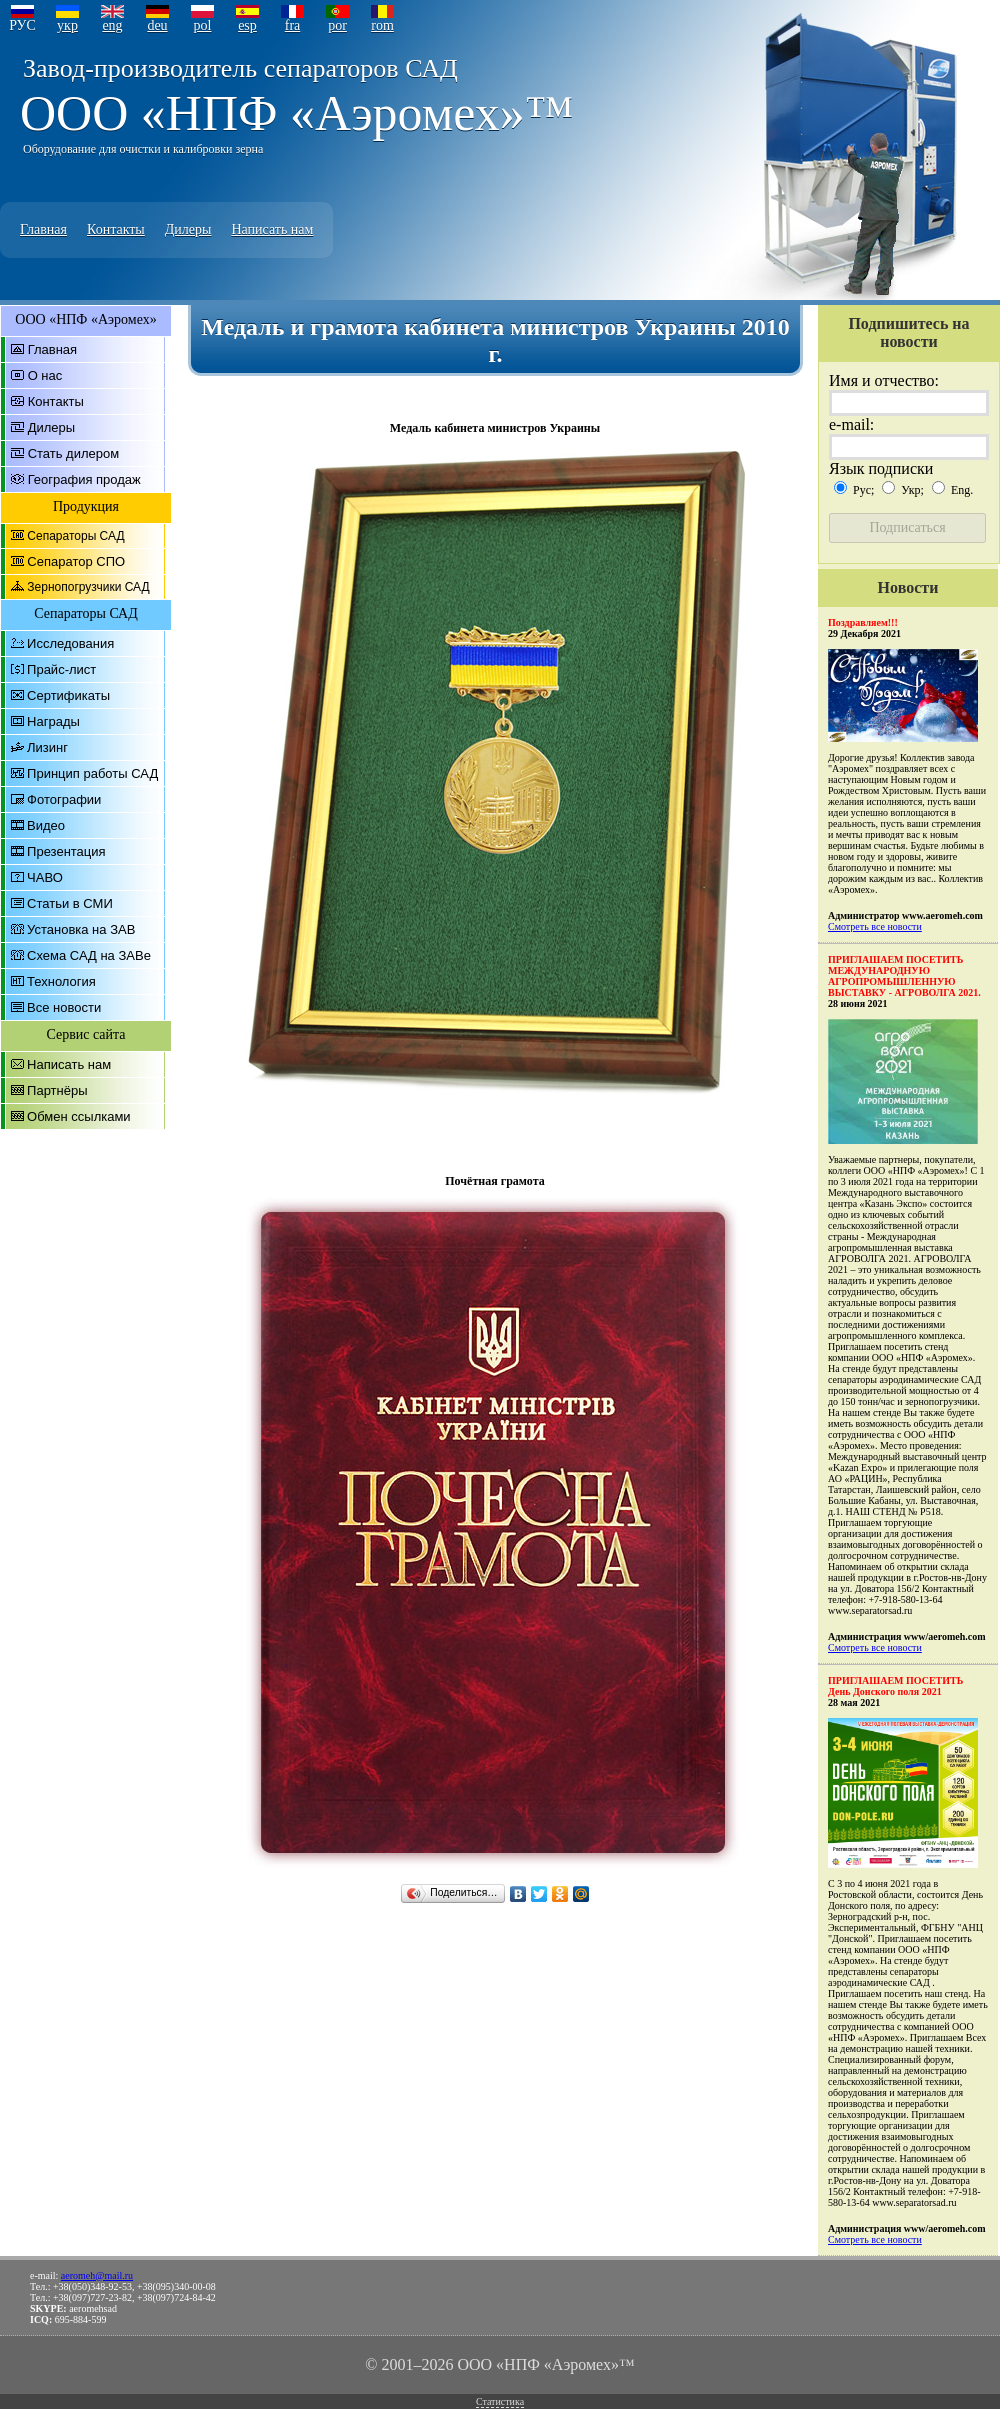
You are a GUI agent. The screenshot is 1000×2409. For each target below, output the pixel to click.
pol (203, 25)
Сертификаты (68, 695)
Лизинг (47, 747)
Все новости (64, 1007)
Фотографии (64, 799)
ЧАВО (45, 877)
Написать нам (272, 229)
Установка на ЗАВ (81, 929)
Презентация (66, 851)
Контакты (116, 229)
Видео (46, 825)
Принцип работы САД (92, 773)
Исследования (70, 643)
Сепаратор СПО (76, 561)
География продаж (84, 479)
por (337, 25)
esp (247, 25)
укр (67, 25)
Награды (53, 721)
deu (157, 25)
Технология (61, 981)
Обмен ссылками (79, 1116)
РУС (22, 25)
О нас (45, 375)
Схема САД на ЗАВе (89, 955)
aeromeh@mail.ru (97, 2275)
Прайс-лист (61, 669)
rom (382, 25)
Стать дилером (74, 453)
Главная (43, 229)
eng (112, 25)
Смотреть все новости (875, 926)
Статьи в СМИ (70, 903)
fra (293, 25)
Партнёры (57, 1090)
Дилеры (188, 229)
